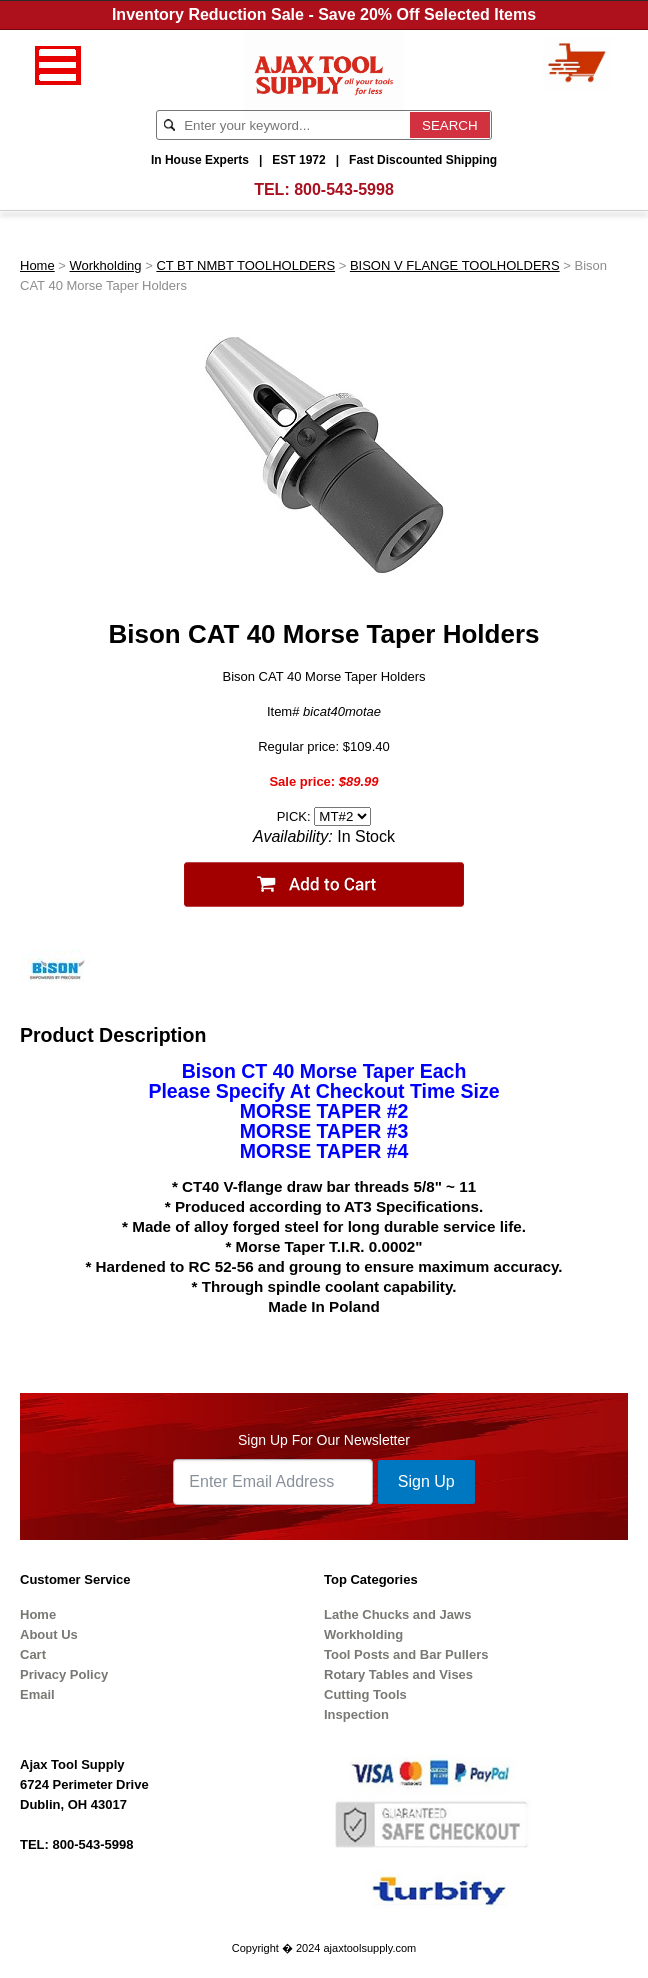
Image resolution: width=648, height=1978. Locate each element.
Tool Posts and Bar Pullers (406, 1654)
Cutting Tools (365, 1694)
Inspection (356, 1714)
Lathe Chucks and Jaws (397, 1614)
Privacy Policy (64, 1674)
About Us (49, 1634)
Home (37, 265)
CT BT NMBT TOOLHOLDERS (245, 265)
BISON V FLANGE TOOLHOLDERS (455, 265)
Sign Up (426, 1481)
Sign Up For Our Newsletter (324, 1440)
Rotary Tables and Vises (398, 1674)
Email (37, 1694)
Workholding (106, 265)
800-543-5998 (344, 189)
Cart (33, 1654)
